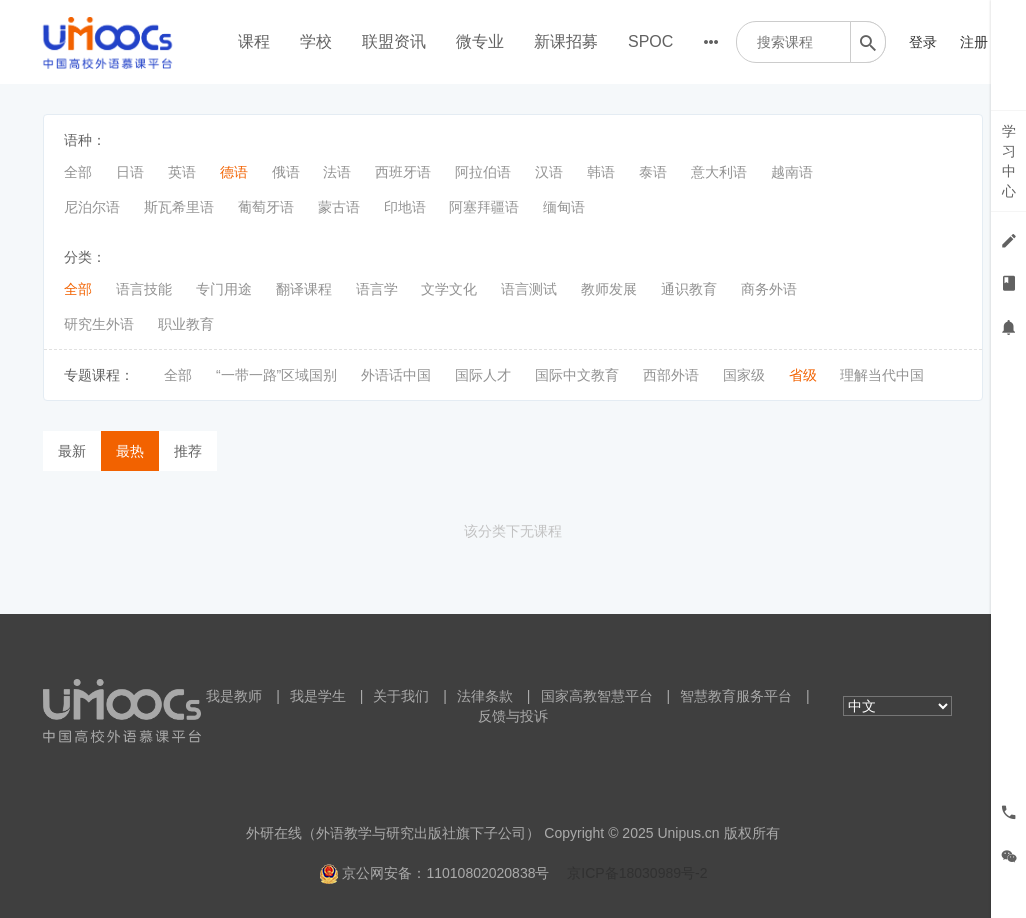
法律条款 (485, 696)
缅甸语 (564, 207)
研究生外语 (99, 324)
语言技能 (144, 289)
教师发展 (609, 289)
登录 (923, 42)
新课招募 (566, 41)
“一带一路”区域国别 (276, 375)
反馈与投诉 (513, 716)
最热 (130, 451)
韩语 (601, 172)
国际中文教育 (577, 375)
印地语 (405, 207)
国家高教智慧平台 (597, 696)
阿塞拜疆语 (484, 207)
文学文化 (449, 289)
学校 (316, 41)
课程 (254, 41)
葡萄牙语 (266, 207)
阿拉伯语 (483, 172)
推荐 (188, 451)
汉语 (549, 172)
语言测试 (529, 289)
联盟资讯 (394, 41)
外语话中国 (396, 375)
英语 (182, 172)
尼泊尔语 (92, 207)
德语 (234, 172)
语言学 (377, 289)
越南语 (792, 172)
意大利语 (719, 172)
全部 (78, 172)
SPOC (650, 41)
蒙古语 (339, 207)
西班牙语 (403, 172)
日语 (130, 172)
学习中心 (1009, 161)
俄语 (286, 172)
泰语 (653, 172)
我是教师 (234, 696)
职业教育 (186, 324)
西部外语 (671, 375)
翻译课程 (304, 289)
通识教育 (689, 289)
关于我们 (401, 696)
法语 (337, 172)
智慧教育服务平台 (736, 696)
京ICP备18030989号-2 (637, 873)
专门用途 (224, 289)
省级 (803, 375)
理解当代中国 (882, 375)
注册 (974, 42)
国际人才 (483, 375)
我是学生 (318, 696)
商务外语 (769, 289)
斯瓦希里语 (179, 207)
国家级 (744, 375)
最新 (72, 451)
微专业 (480, 41)
